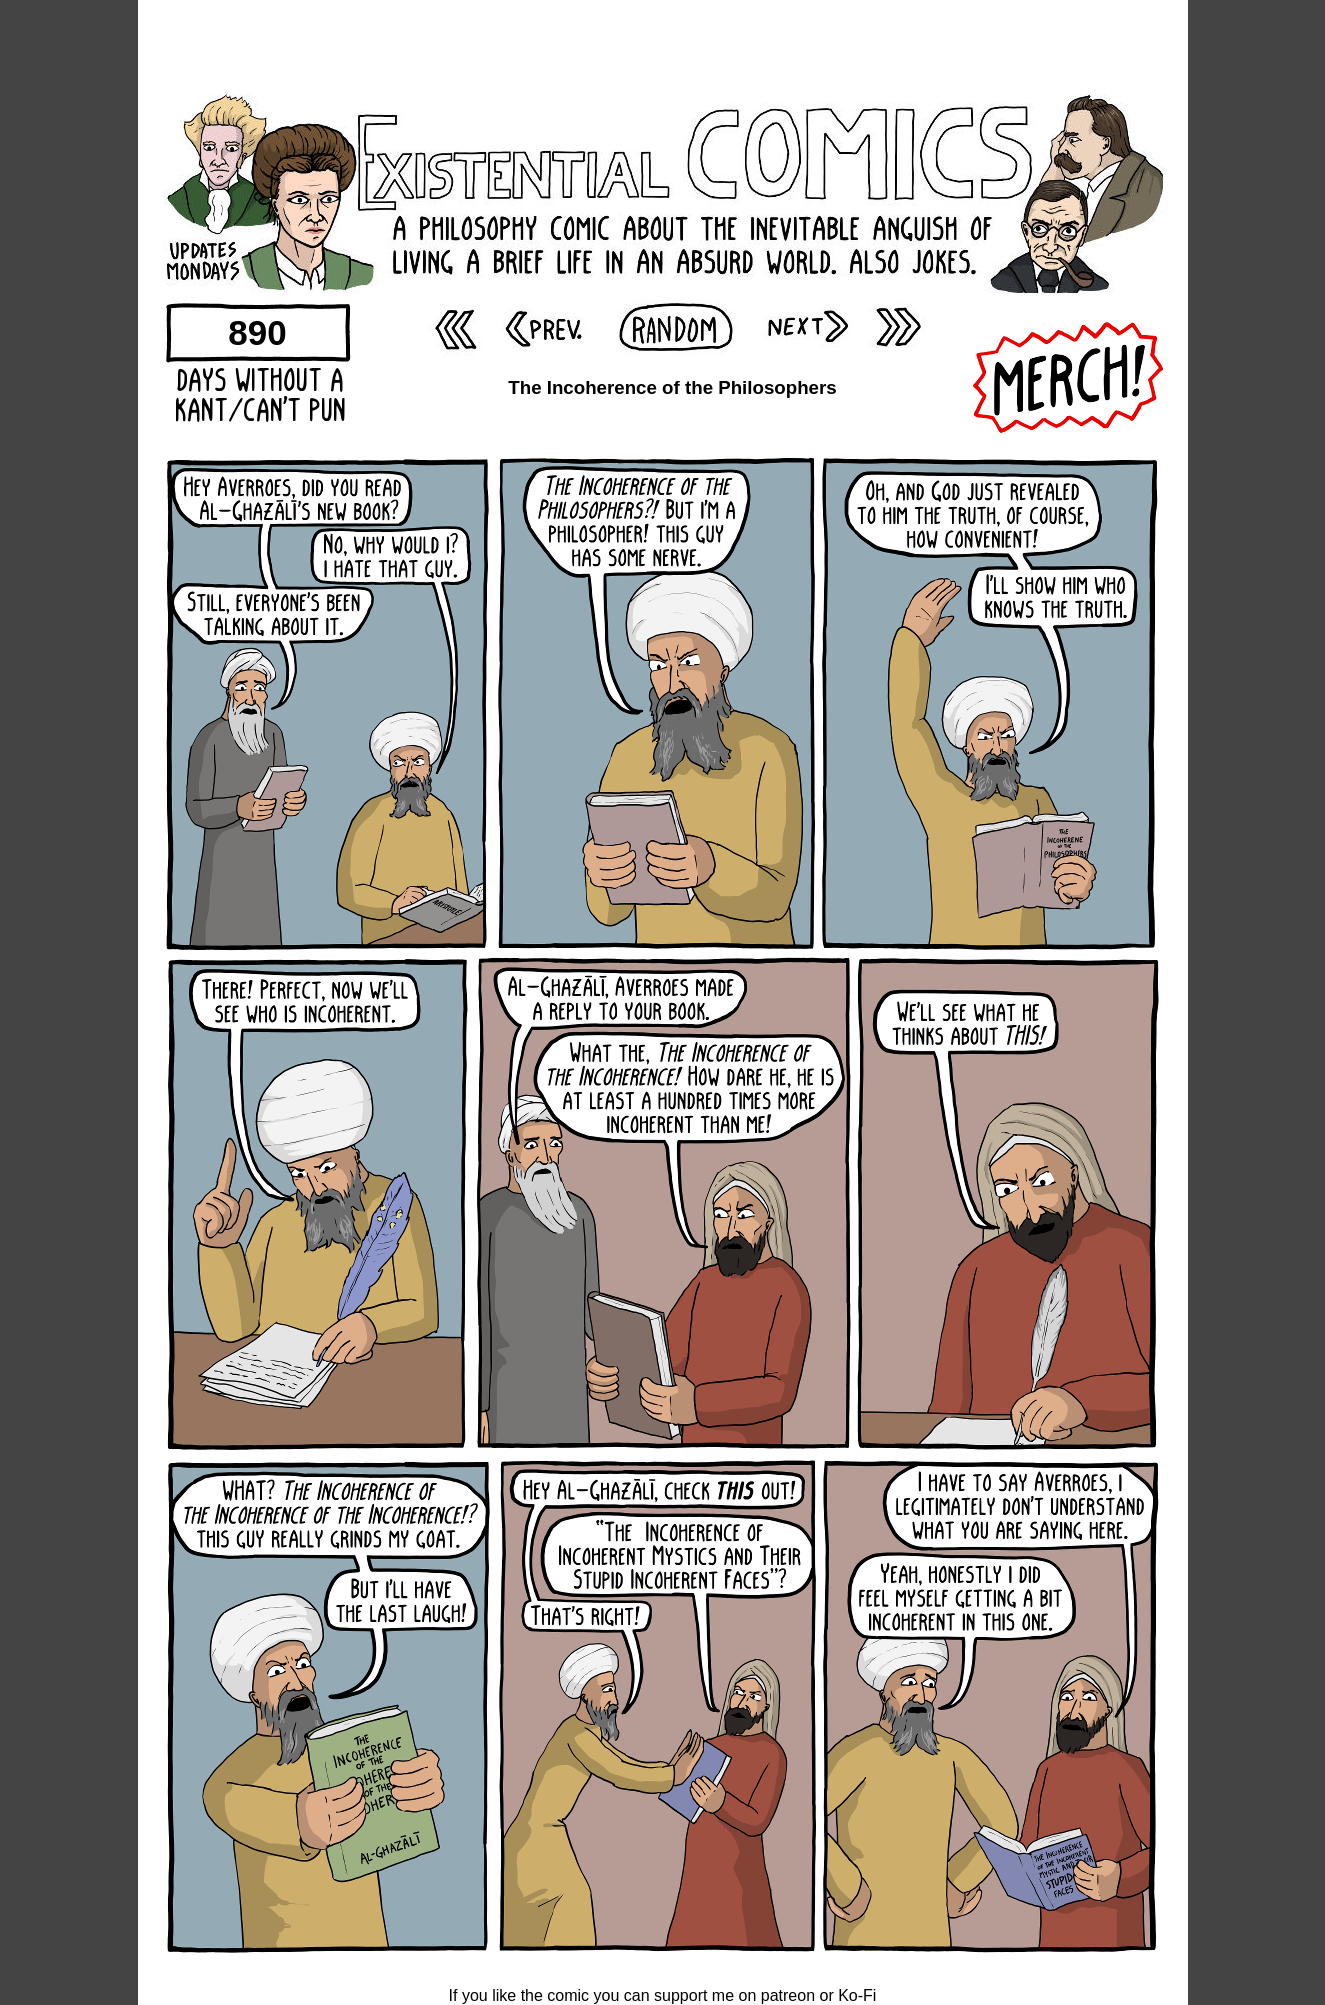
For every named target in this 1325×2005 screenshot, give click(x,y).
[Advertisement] (663, 45)
